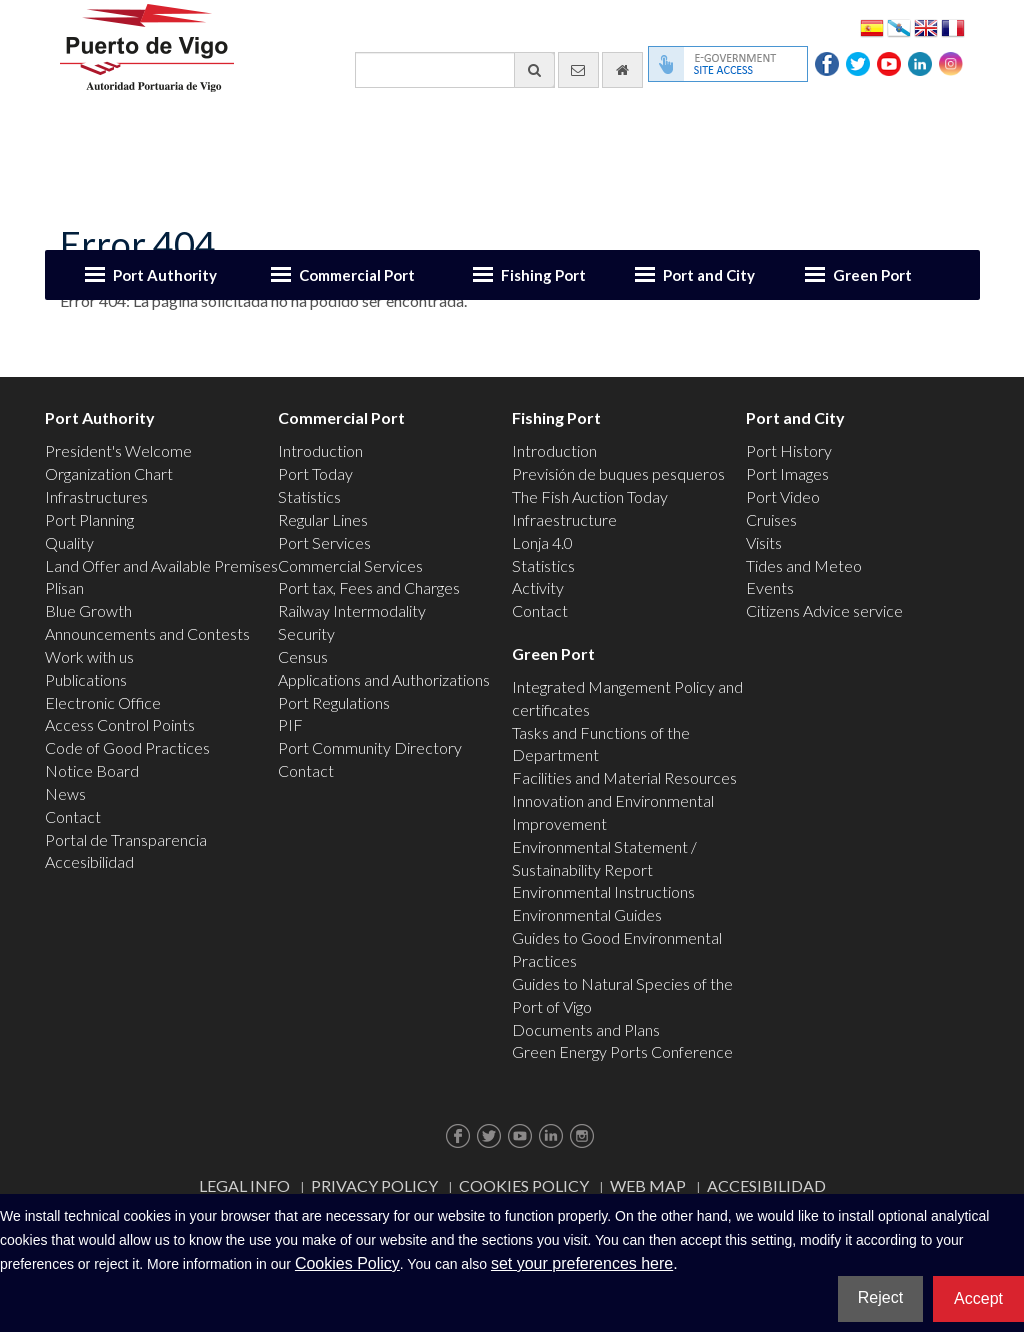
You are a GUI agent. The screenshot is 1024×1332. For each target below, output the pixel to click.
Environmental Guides (587, 914)
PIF (290, 724)
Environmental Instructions (603, 891)
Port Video (783, 496)
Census (303, 656)
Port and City (709, 275)
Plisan (64, 587)
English (926, 26)
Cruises (771, 519)
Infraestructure (564, 519)
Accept (978, 1298)
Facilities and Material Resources (624, 777)
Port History (789, 450)
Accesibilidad (89, 861)
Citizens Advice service (824, 610)
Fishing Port (543, 275)
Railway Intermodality (352, 610)
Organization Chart (109, 473)
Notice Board (92, 770)
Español (872, 26)
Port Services (324, 542)
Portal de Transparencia (126, 839)
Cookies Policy (524, 1185)
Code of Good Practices (127, 747)
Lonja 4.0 (542, 542)
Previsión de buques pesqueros (618, 473)
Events (770, 587)
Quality (69, 542)
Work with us (89, 656)
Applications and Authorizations (384, 679)
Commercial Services (350, 565)
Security (306, 633)
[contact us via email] (578, 70)
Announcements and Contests (147, 633)
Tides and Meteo (804, 565)
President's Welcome (118, 450)
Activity (538, 587)
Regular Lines (323, 519)
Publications (86, 679)
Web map (648, 1185)
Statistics (309, 496)
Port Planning (89, 519)
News (65, 793)
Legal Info (244, 1185)
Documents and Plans (586, 1029)
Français (953, 26)
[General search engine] (455, 70)
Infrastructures (96, 496)
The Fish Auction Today (590, 496)
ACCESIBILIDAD (766, 1185)
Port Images (787, 473)
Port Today (315, 473)
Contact (73, 816)
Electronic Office (103, 702)
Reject (880, 1297)
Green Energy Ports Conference (622, 1051)
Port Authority (165, 275)
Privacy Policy (374, 1185)
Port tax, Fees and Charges (369, 587)
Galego (899, 26)
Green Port (872, 275)
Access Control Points (120, 724)
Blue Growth (88, 610)
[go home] (622, 70)
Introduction (320, 450)
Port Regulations (334, 702)
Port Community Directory (370, 747)
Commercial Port (357, 275)
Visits (764, 542)
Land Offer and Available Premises (161, 565)
